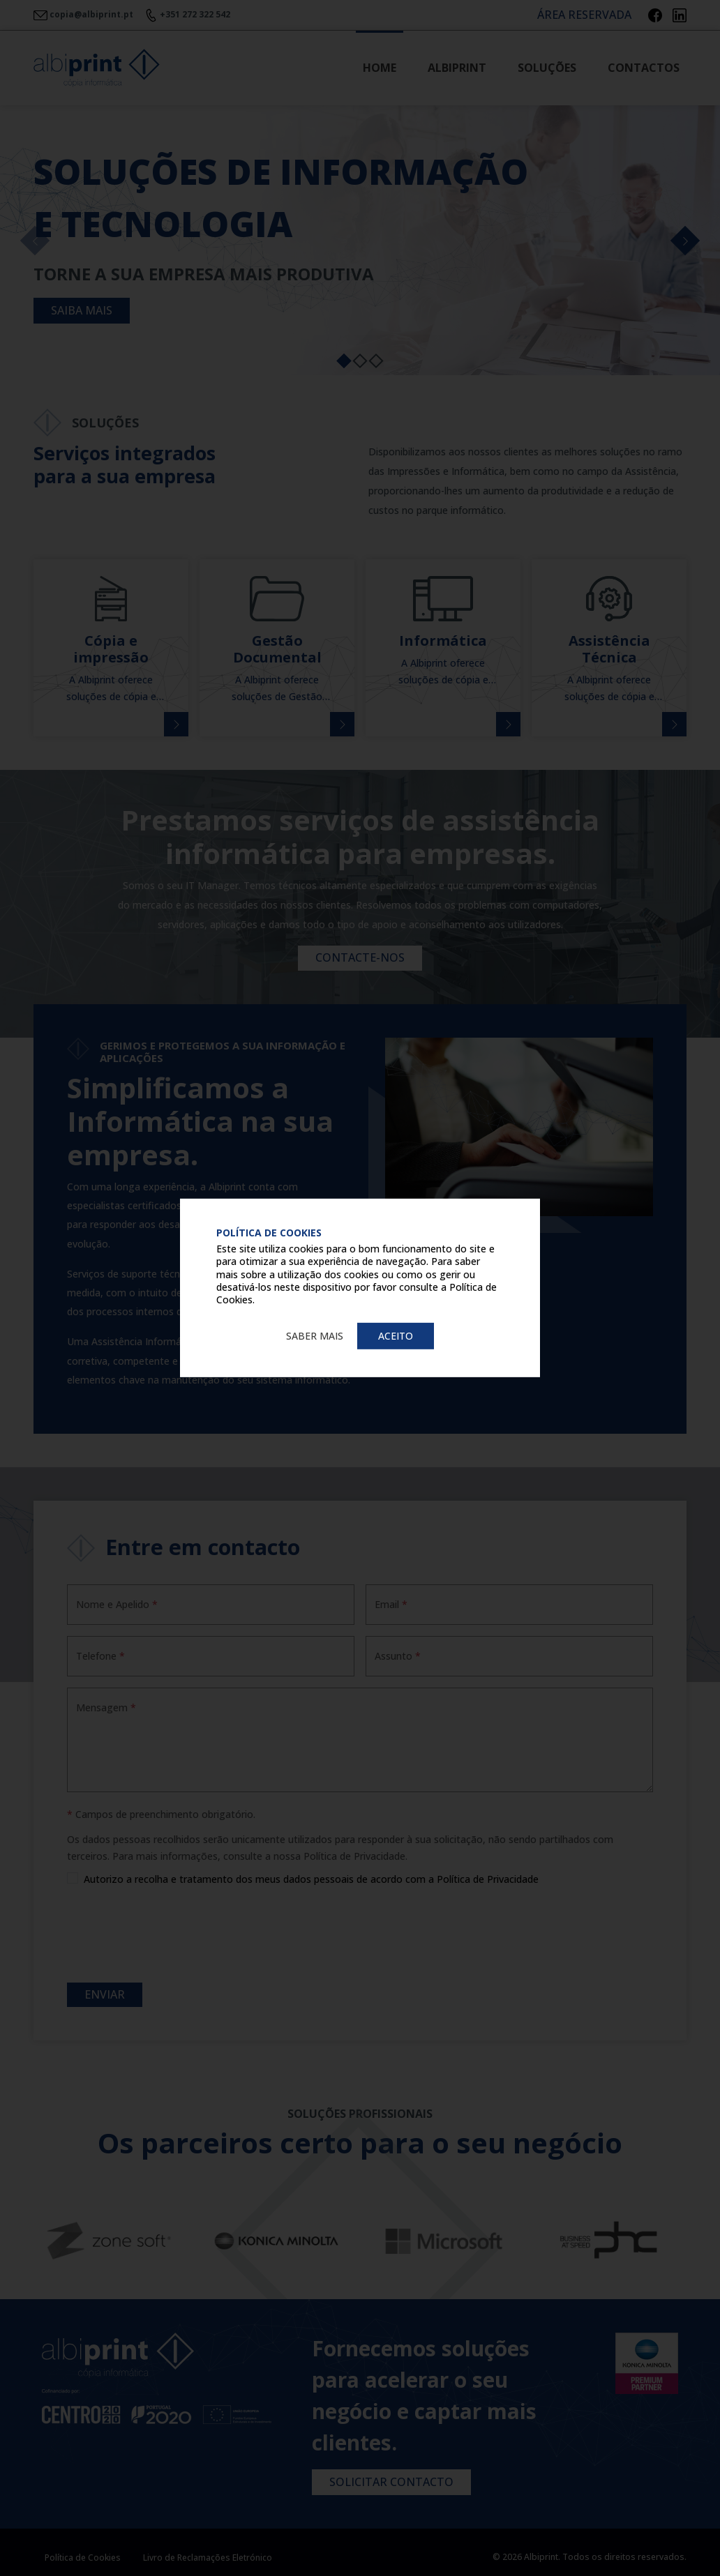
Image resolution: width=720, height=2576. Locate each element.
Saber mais (314, 1335)
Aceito (395, 1335)
